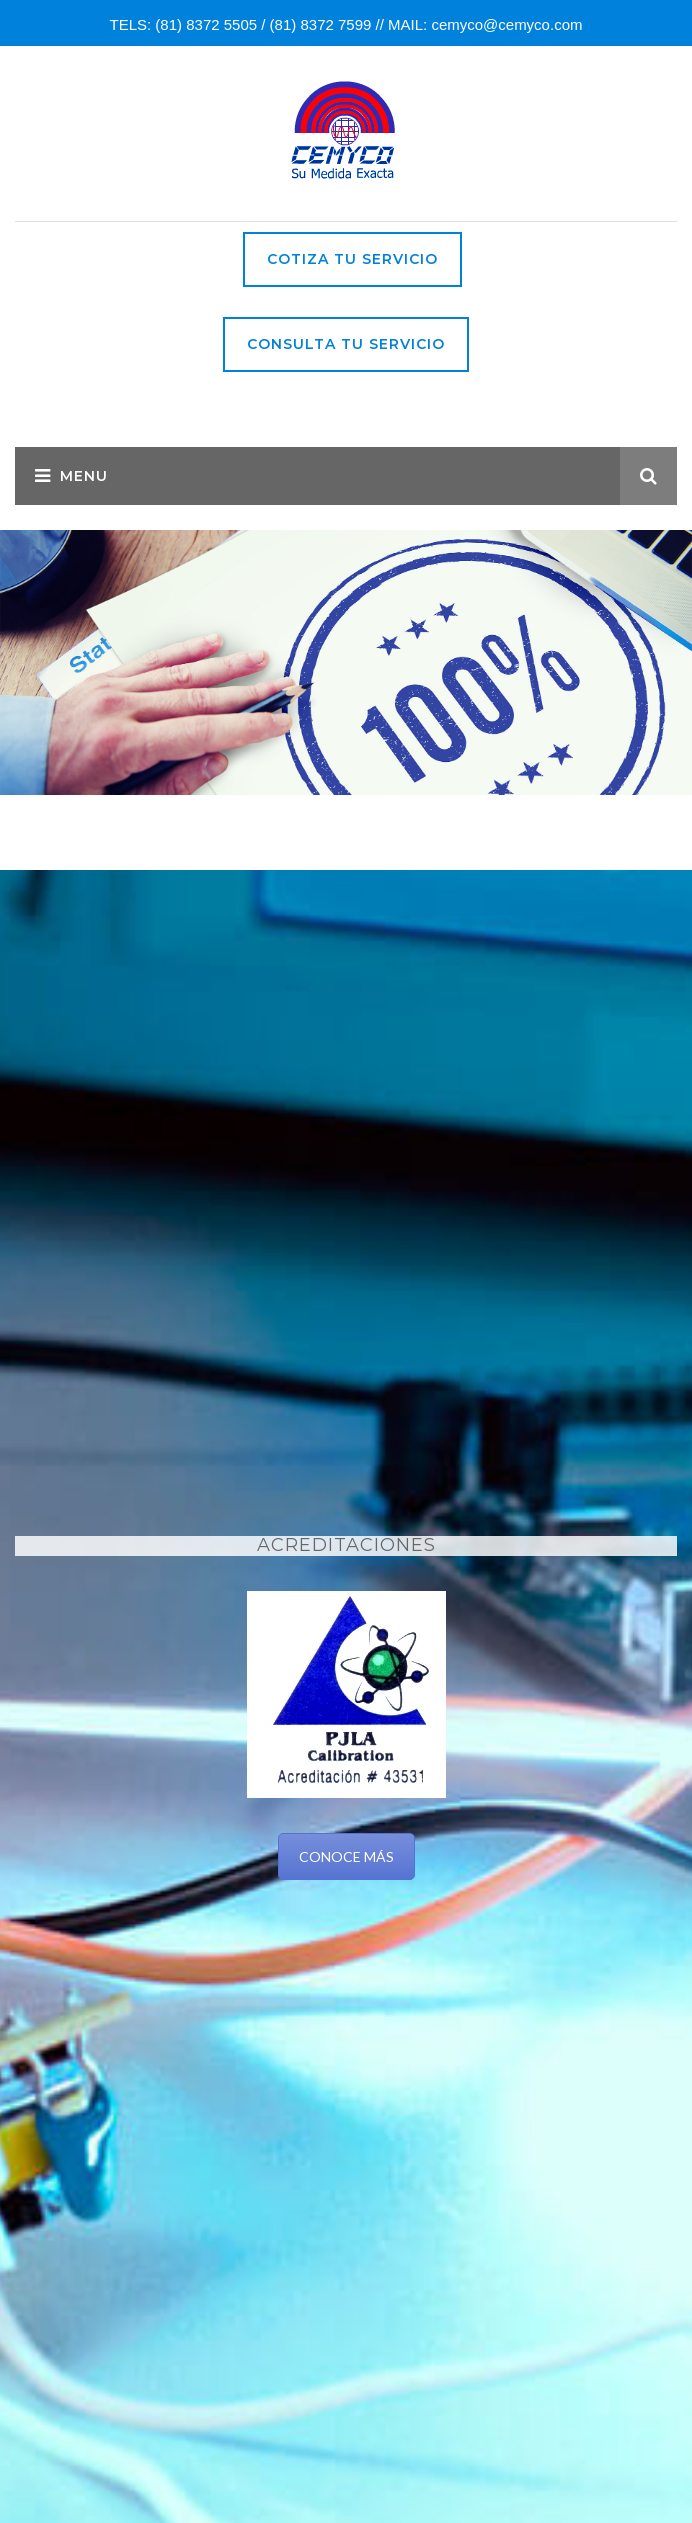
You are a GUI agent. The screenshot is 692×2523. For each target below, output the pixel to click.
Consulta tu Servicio (346, 344)
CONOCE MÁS (346, 1856)
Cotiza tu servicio (352, 259)
